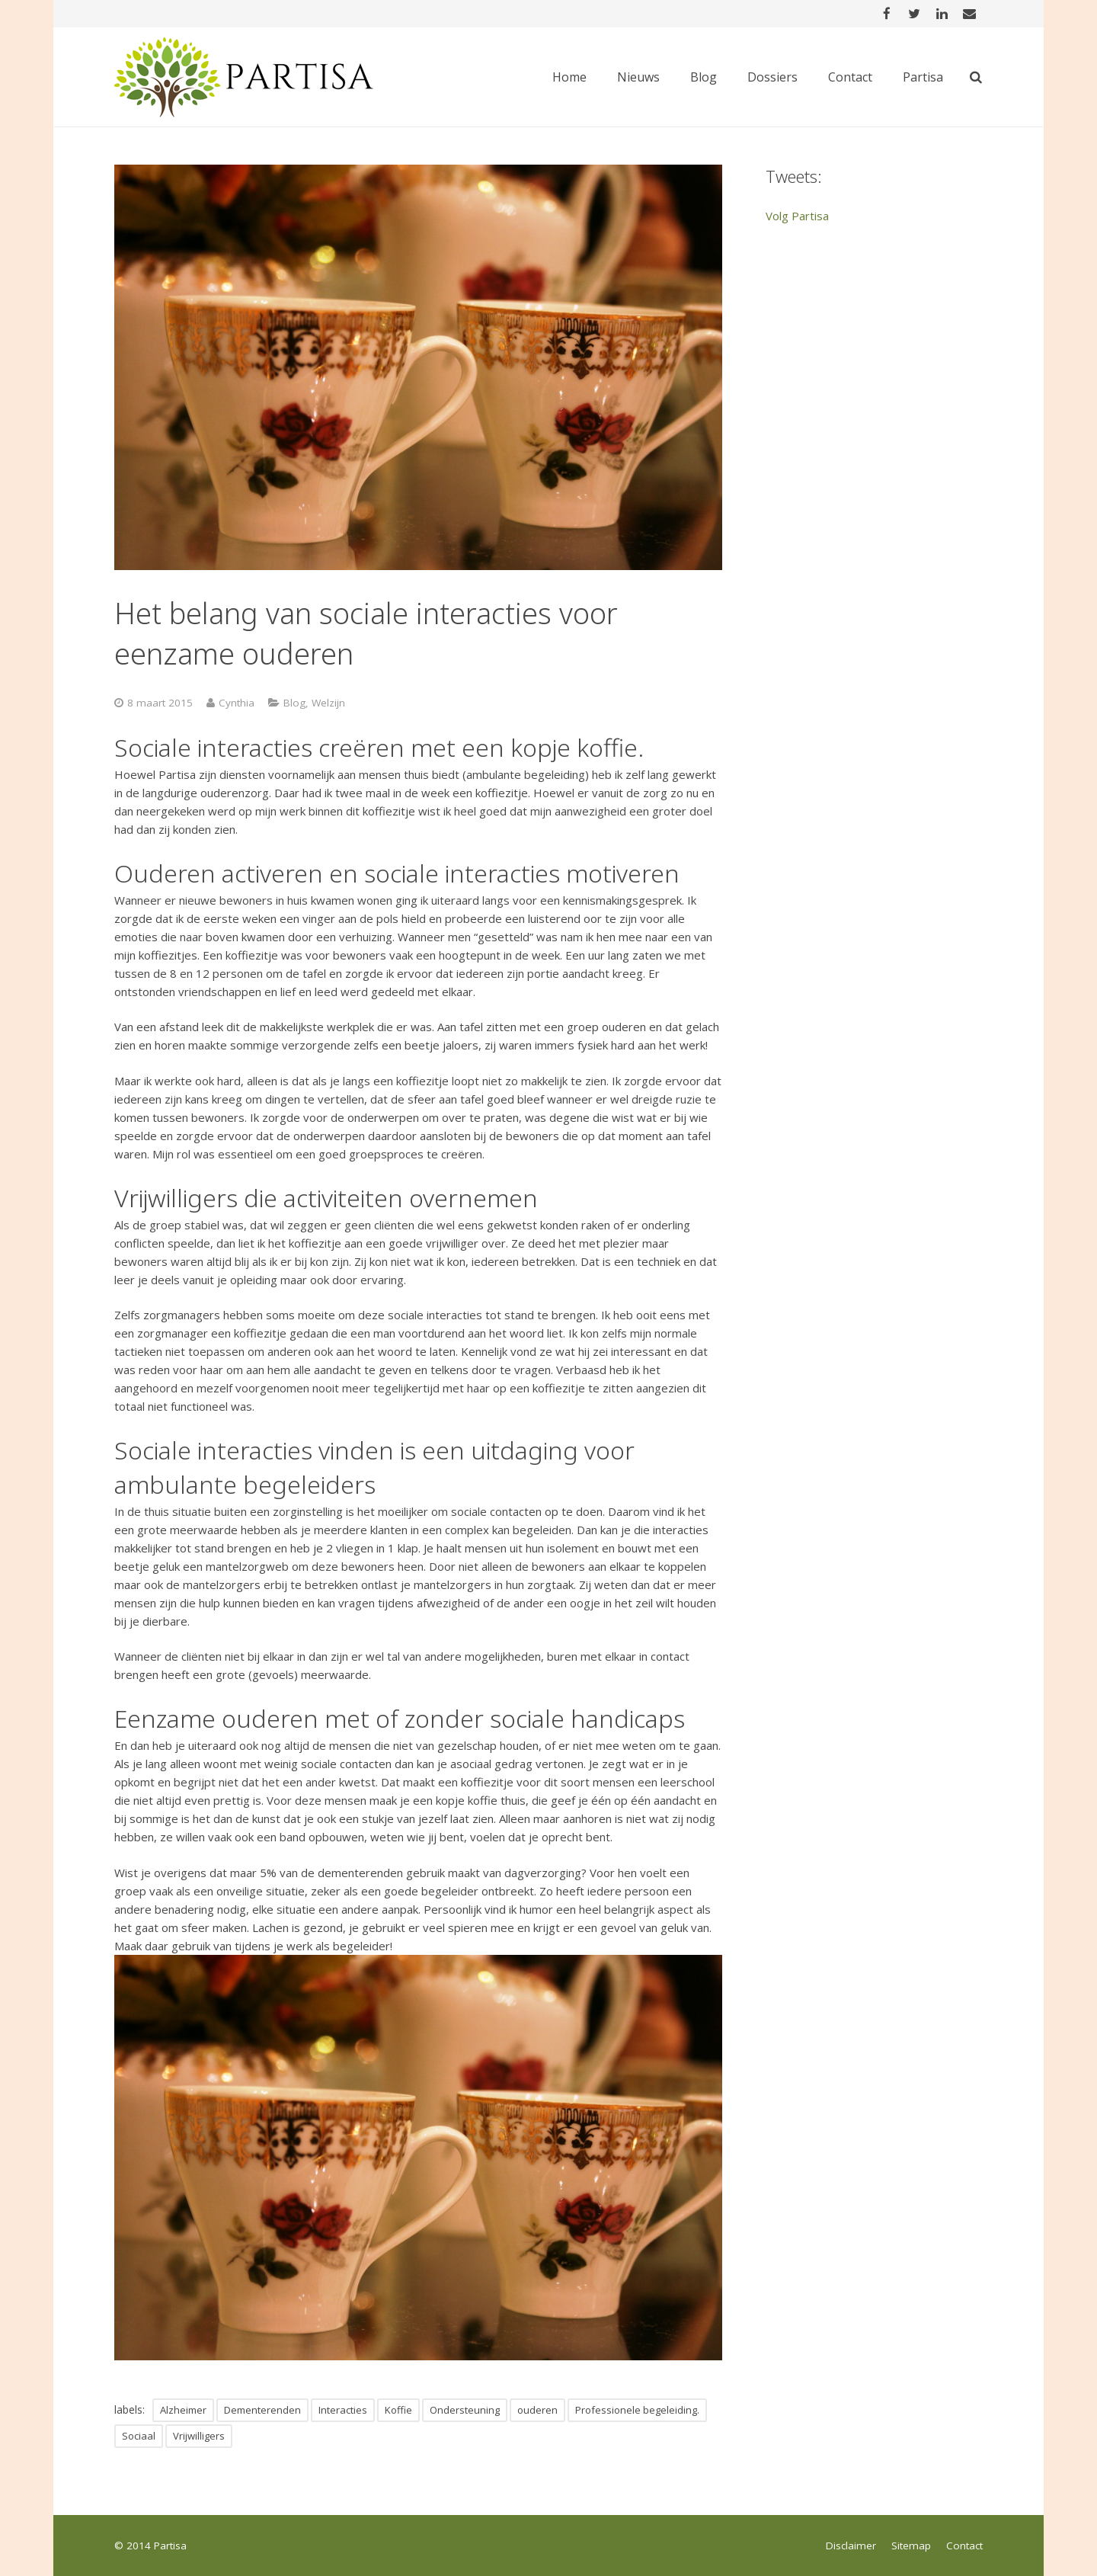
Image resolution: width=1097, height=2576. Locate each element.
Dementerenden (262, 2410)
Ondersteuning (465, 2410)
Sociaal (138, 2436)
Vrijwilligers (199, 2436)
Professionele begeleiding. (637, 2410)
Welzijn (328, 703)
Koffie (398, 2410)
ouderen (537, 2410)
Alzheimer (183, 2410)
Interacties (342, 2410)
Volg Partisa (797, 215)
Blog (294, 703)
